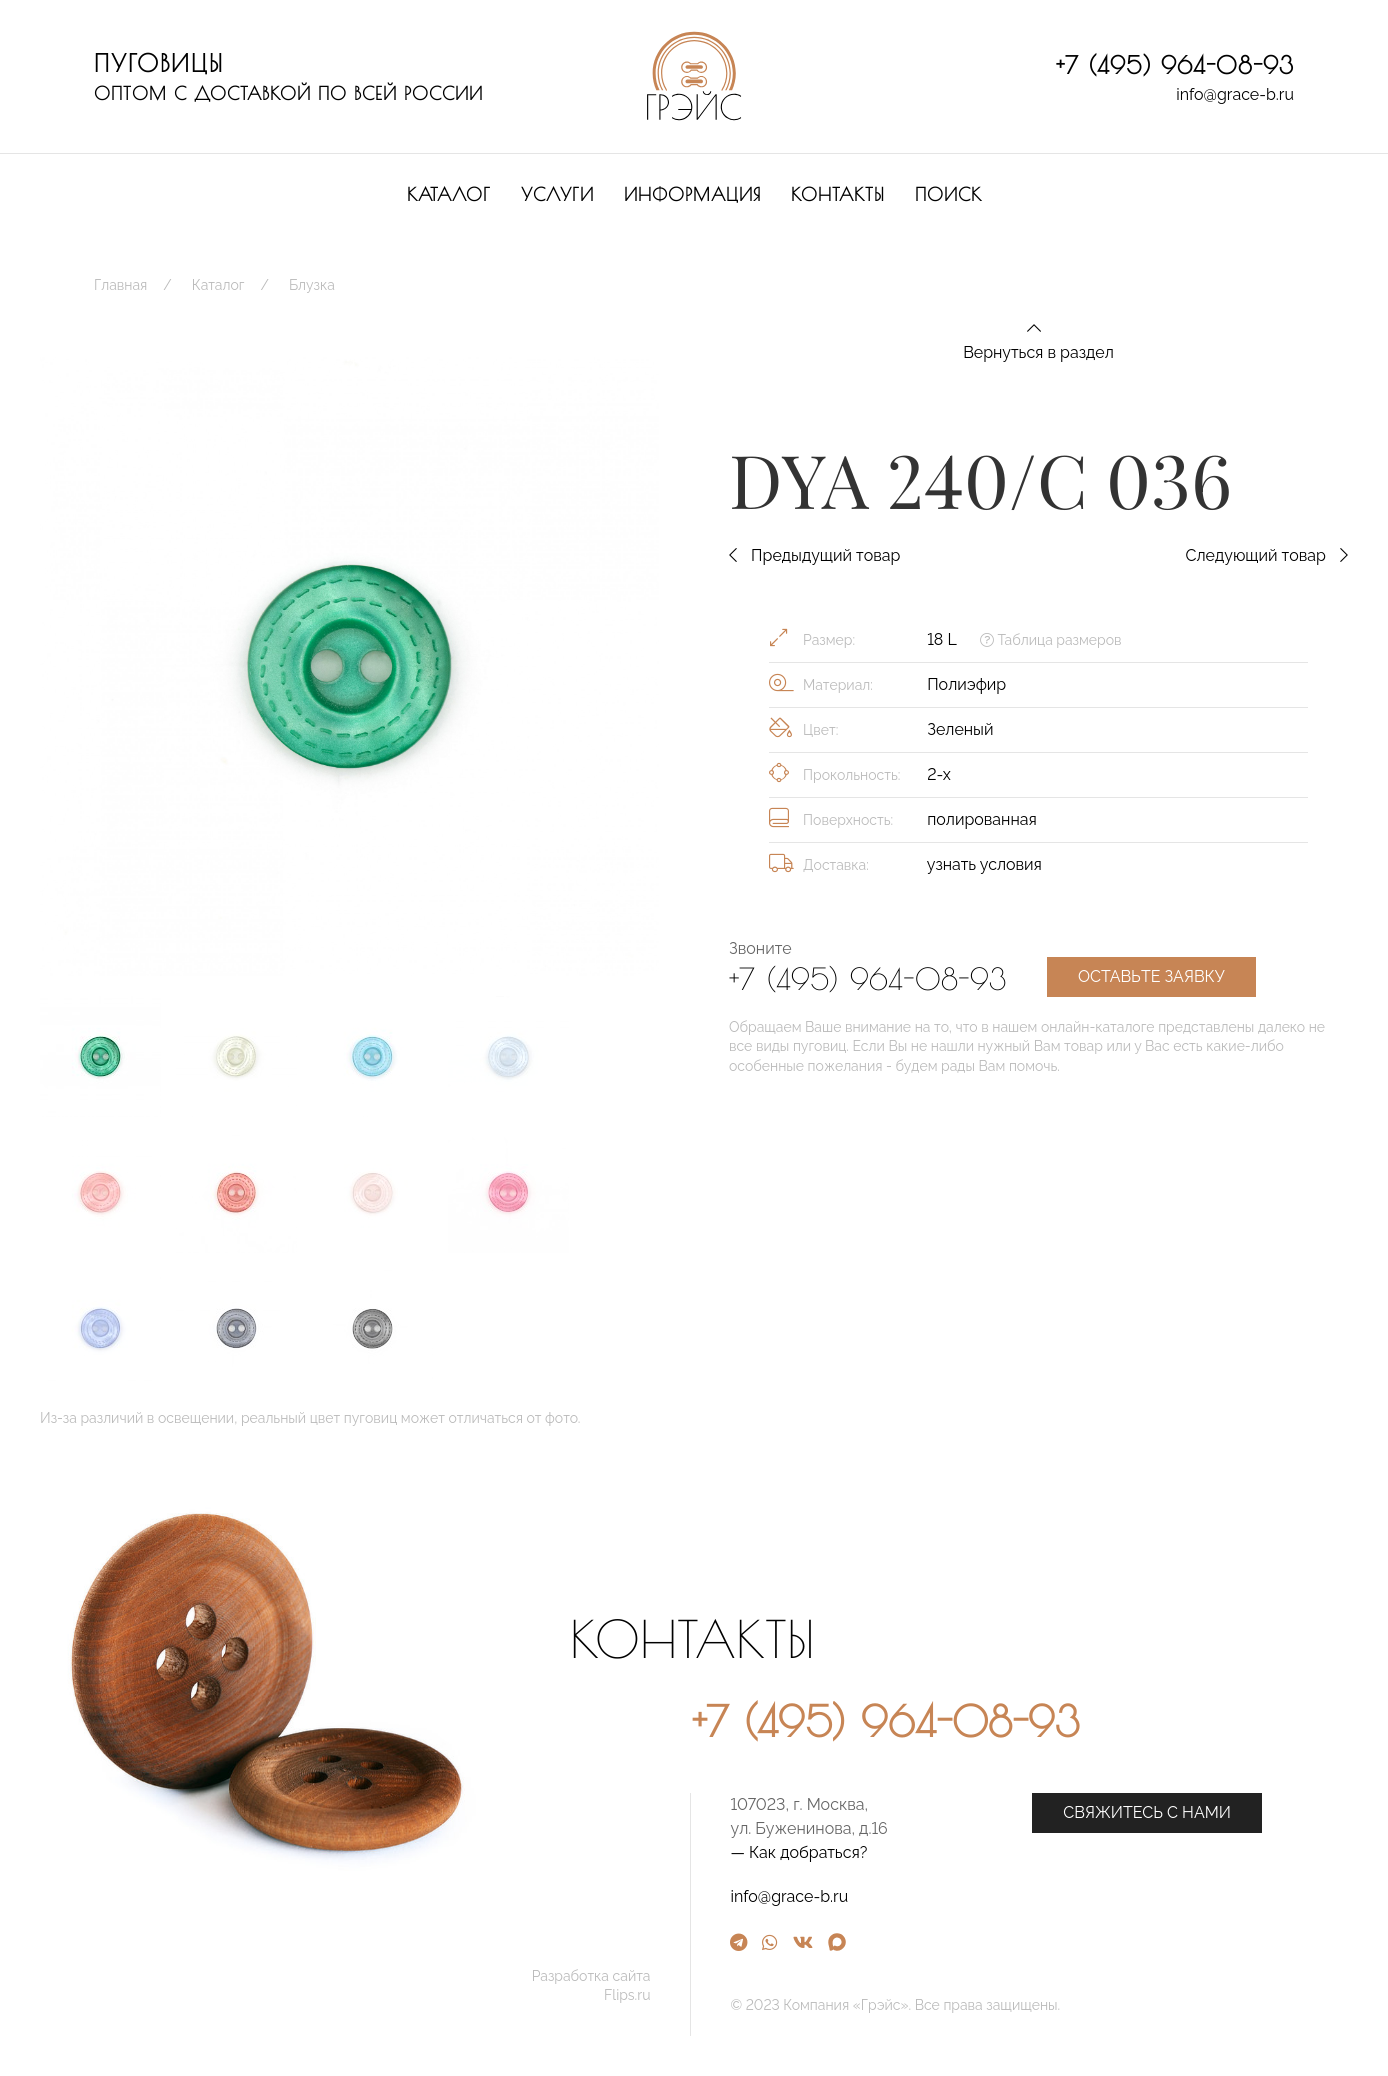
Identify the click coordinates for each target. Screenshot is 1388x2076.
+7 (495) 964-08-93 (1175, 65)
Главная (120, 285)
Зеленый (960, 729)
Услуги (557, 194)
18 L (941, 639)
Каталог (449, 194)
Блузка (312, 285)
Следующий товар (1266, 555)
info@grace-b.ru (1235, 94)
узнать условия (984, 864)
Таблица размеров (1050, 640)
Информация (692, 194)
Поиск (948, 194)
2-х (939, 774)
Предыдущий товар (814, 555)
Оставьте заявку (1151, 976)
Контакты (838, 194)
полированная (982, 819)
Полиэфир (966, 684)
